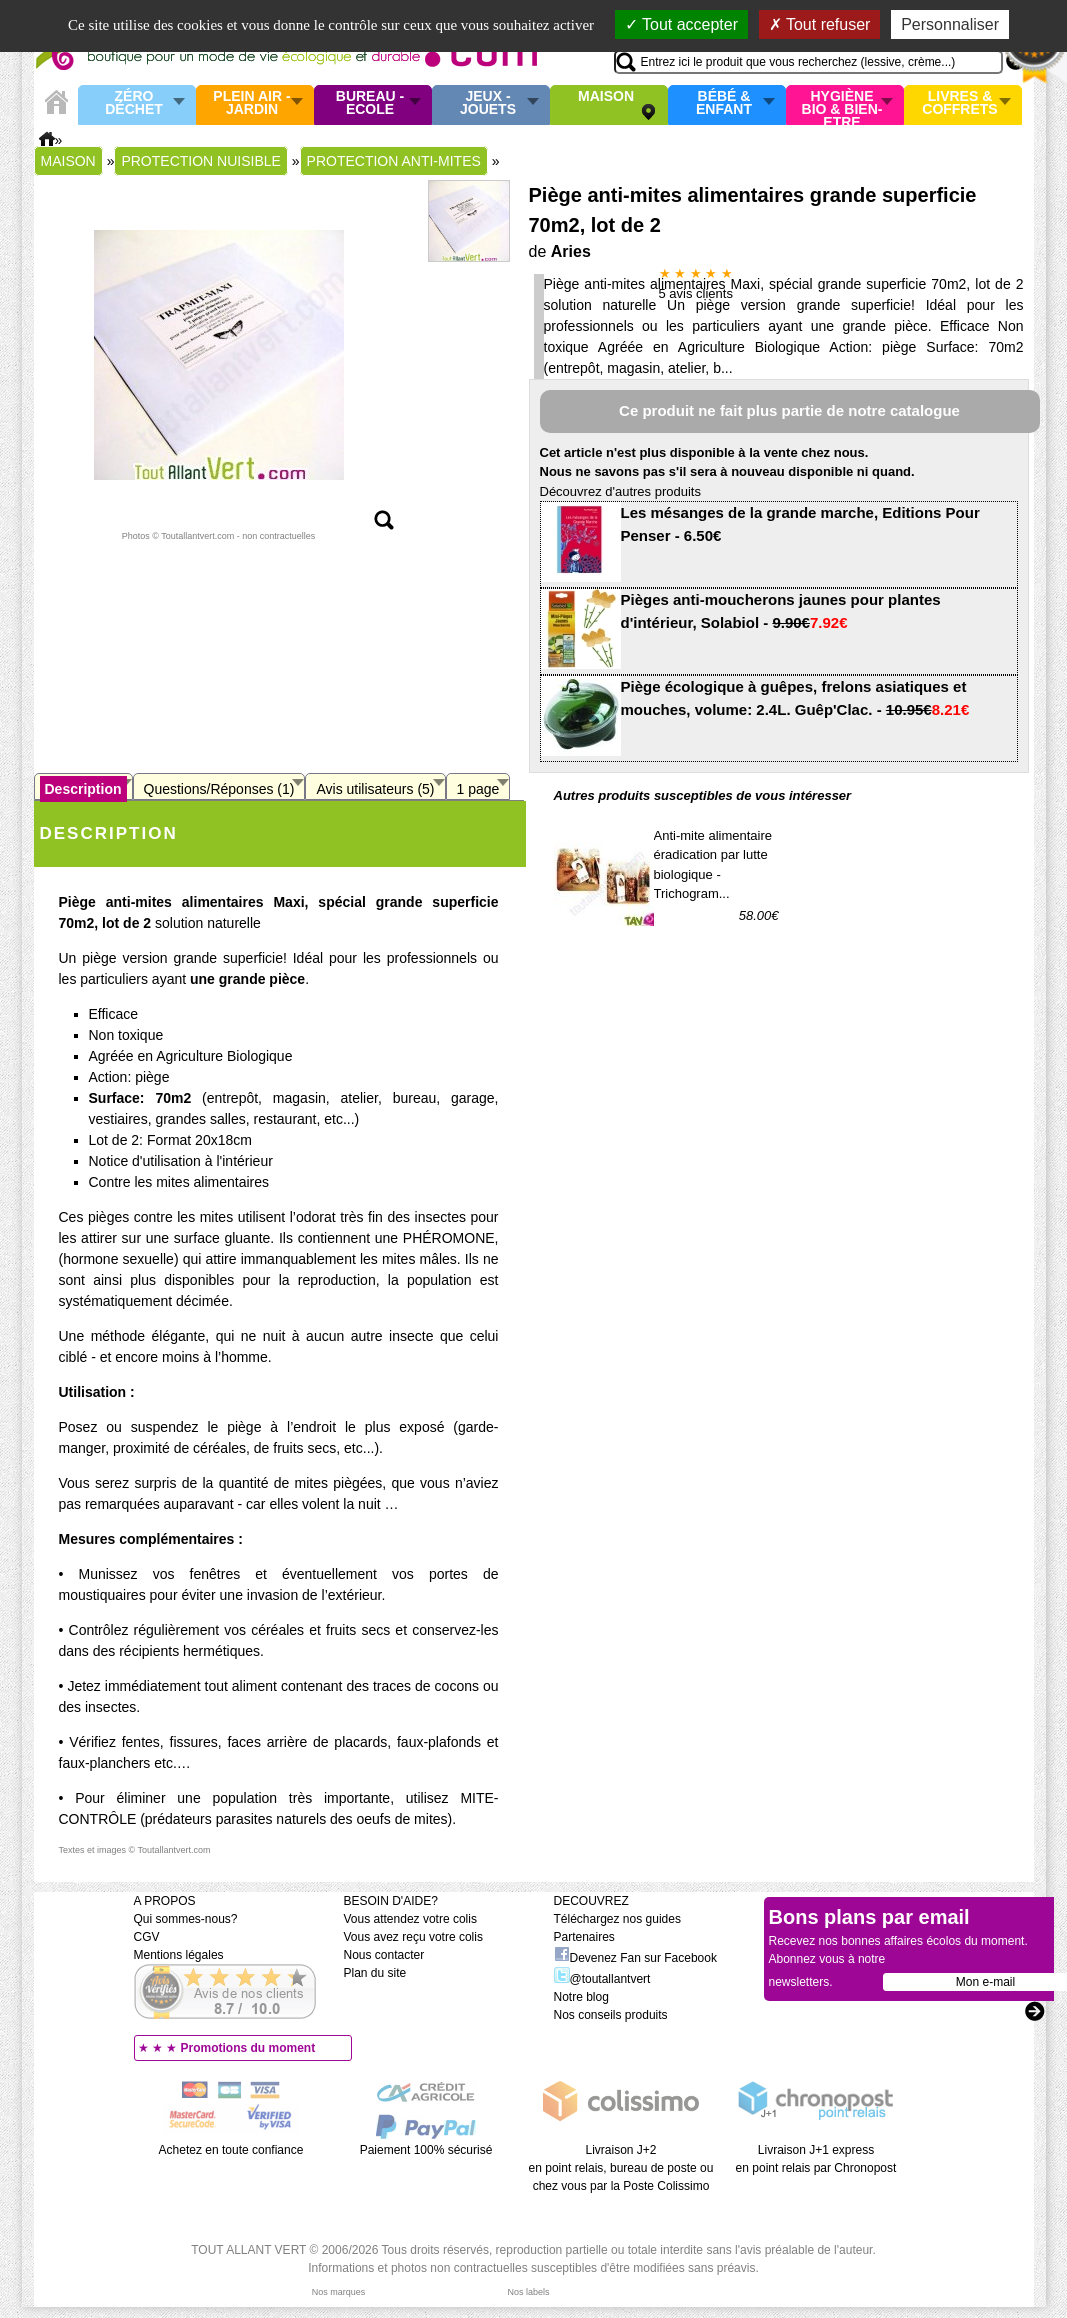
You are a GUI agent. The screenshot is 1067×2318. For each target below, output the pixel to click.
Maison (606, 97)
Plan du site (375, 1973)
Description (83, 789)
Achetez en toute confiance (231, 2150)
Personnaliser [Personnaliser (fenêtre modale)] (950, 24)
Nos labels (528, 2292)
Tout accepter (681, 24)
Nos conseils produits (611, 2015)
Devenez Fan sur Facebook (635, 1958)
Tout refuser (820, 24)
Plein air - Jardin (251, 103)
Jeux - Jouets (488, 103)
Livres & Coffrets (959, 103)
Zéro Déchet (134, 103)
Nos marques (339, 2292)
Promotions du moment (248, 2048)
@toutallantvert (602, 1979)
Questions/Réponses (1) (219, 789)
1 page (478, 789)
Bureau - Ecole (370, 103)
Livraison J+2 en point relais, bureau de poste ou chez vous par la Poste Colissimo (621, 2168)
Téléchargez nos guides (617, 1919)
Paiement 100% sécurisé (426, 2150)
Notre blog (581, 1997)
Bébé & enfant (724, 103)
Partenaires (584, 1937)
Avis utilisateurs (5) (375, 789)
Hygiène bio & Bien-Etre (842, 105)
